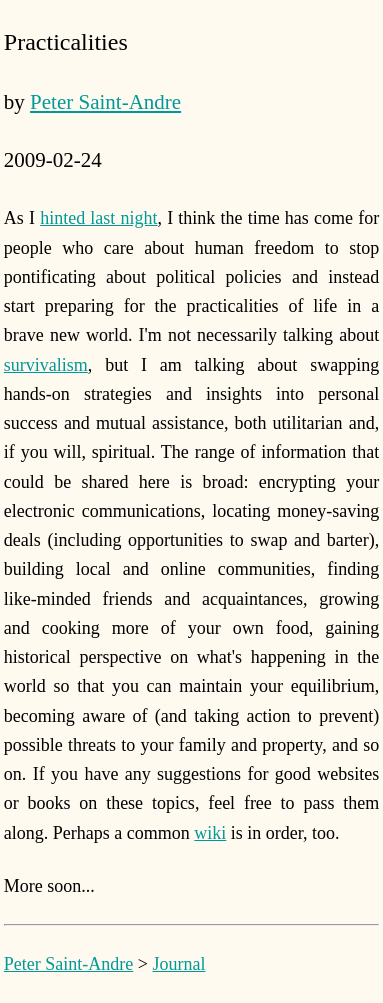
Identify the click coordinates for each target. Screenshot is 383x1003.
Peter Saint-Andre (105, 102)
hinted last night (98, 218)
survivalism (46, 365)
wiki (210, 833)
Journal (178, 964)
